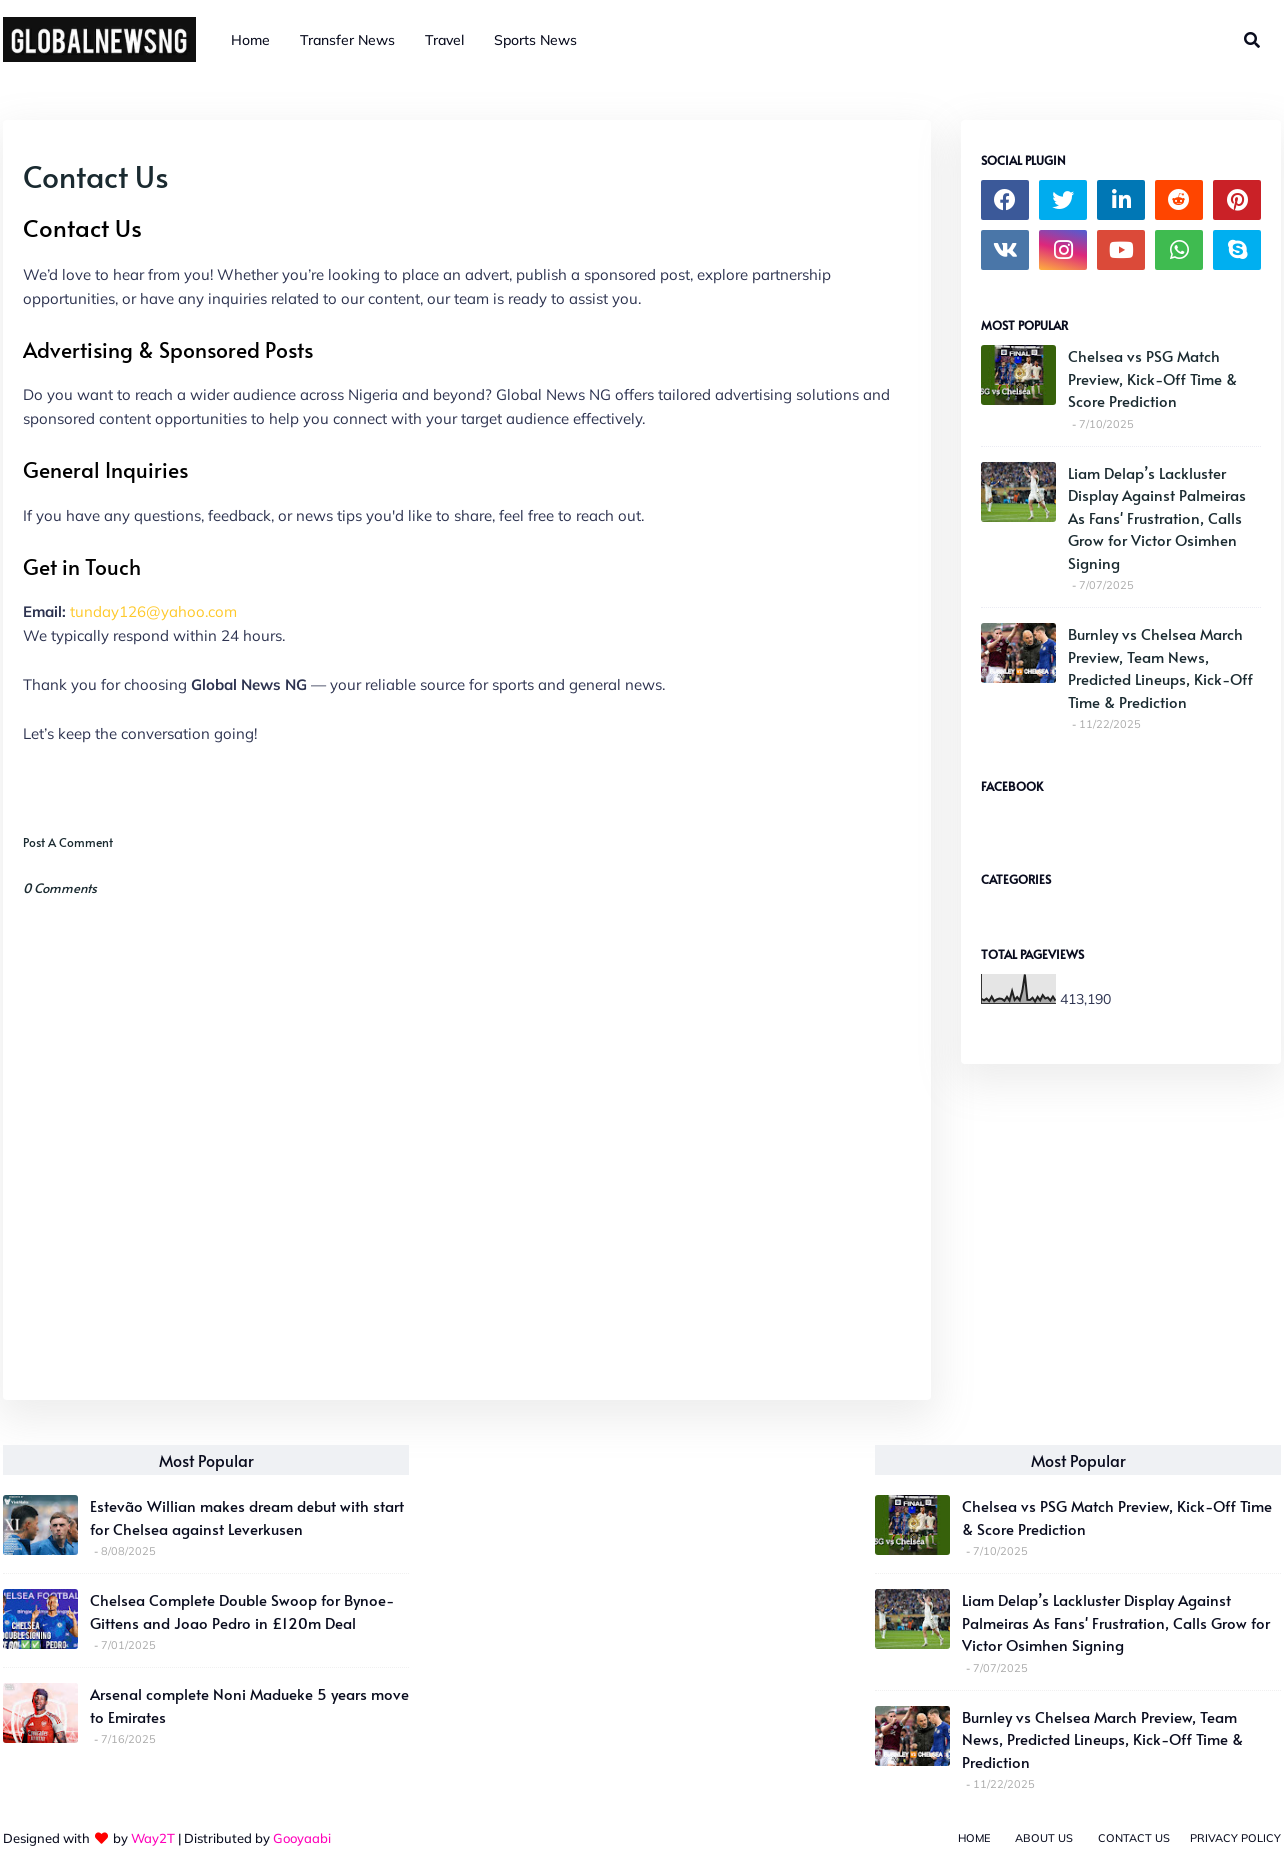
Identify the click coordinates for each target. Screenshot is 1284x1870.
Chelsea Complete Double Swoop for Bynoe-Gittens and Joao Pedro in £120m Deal (242, 1611)
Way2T (153, 1838)
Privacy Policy (1235, 1838)
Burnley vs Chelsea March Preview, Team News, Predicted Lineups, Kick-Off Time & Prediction (1160, 667)
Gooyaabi (302, 1838)
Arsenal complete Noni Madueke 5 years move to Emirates (249, 1705)
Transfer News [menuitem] (347, 40)
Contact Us (1134, 1838)
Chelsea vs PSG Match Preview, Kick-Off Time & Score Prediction (1152, 378)
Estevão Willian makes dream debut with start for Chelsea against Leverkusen (247, 1517)
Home (974, 1838)
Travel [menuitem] (444, 40)
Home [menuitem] (250, 40)
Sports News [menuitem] (535, 40)
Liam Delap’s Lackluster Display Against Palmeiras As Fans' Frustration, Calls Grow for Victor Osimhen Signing (1157, 517)
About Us (1044, 1838)
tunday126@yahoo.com (153, 611)
